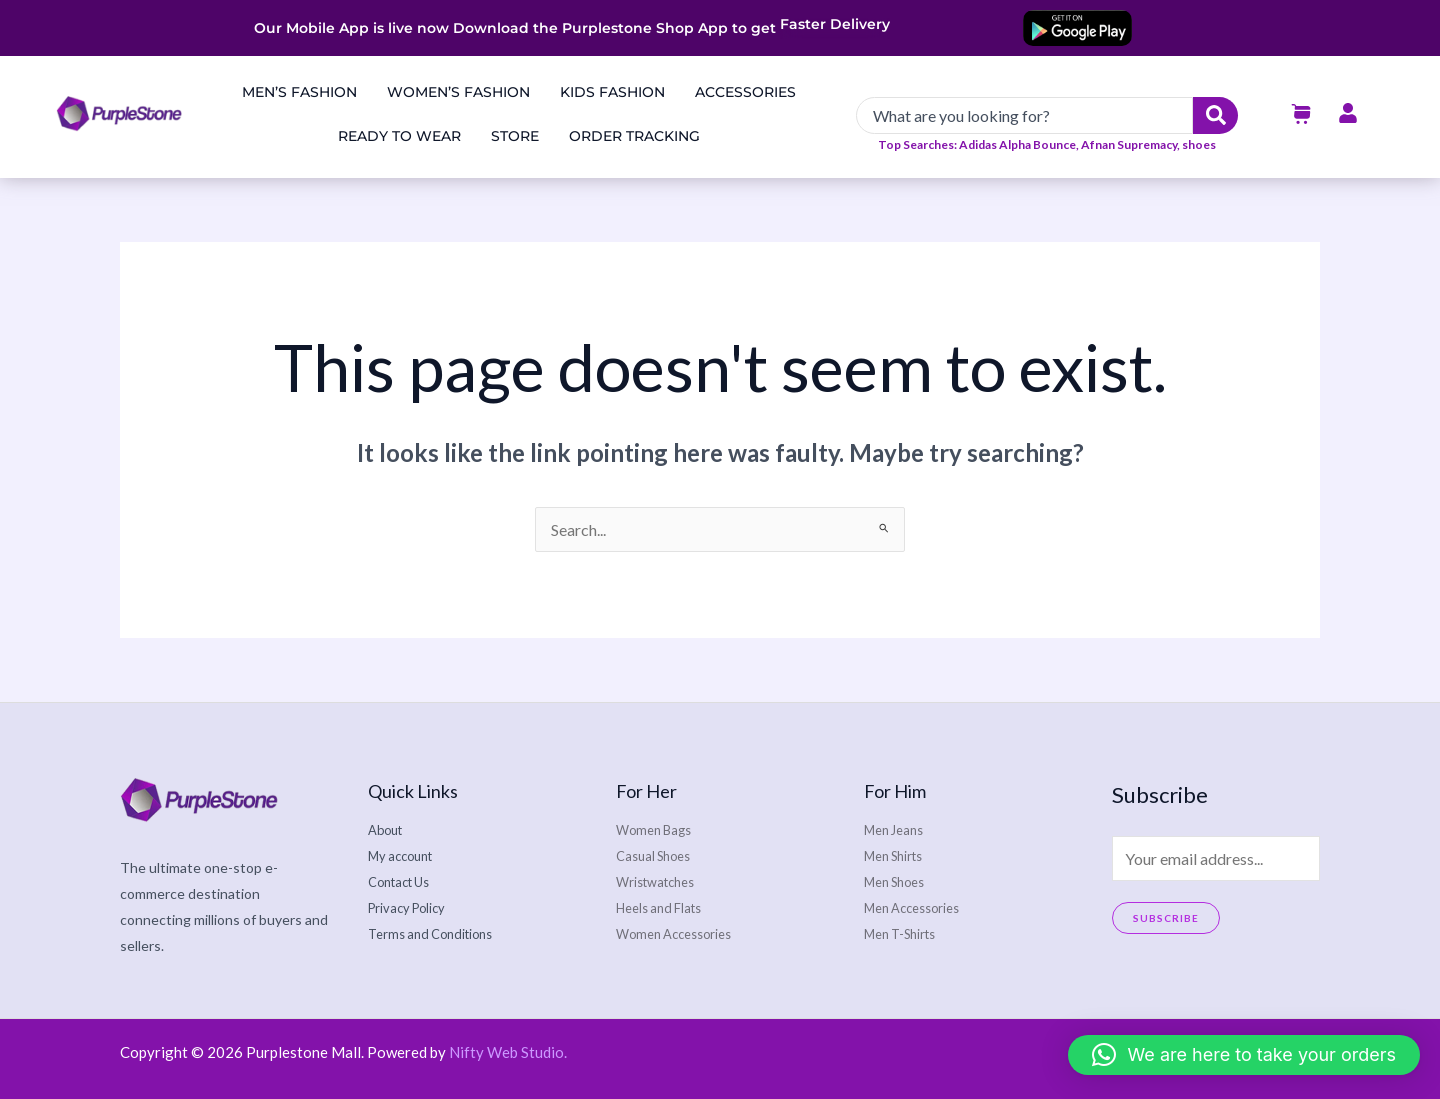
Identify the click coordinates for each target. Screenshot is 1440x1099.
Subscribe (1166, 918)
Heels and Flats (663, 907)
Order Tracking (634, 136)
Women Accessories (680, 933)
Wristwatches (660, 881)
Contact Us (404, 881)
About (388, 829)
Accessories (745, 92)
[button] (1244, 1055)
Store (515, 136)
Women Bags (657, 829)
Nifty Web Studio (506, 1052)
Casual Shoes (658, 855)
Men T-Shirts (905, 933)
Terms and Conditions (437, 933)
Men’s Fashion (299, 92)
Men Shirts (898, 855)
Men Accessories (918, 907)
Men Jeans (897, 829)
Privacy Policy (410, 907)
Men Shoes (899, 881)
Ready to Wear (399, 136)
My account (404, 855)
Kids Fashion (612, 92)
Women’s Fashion (458, 92)
